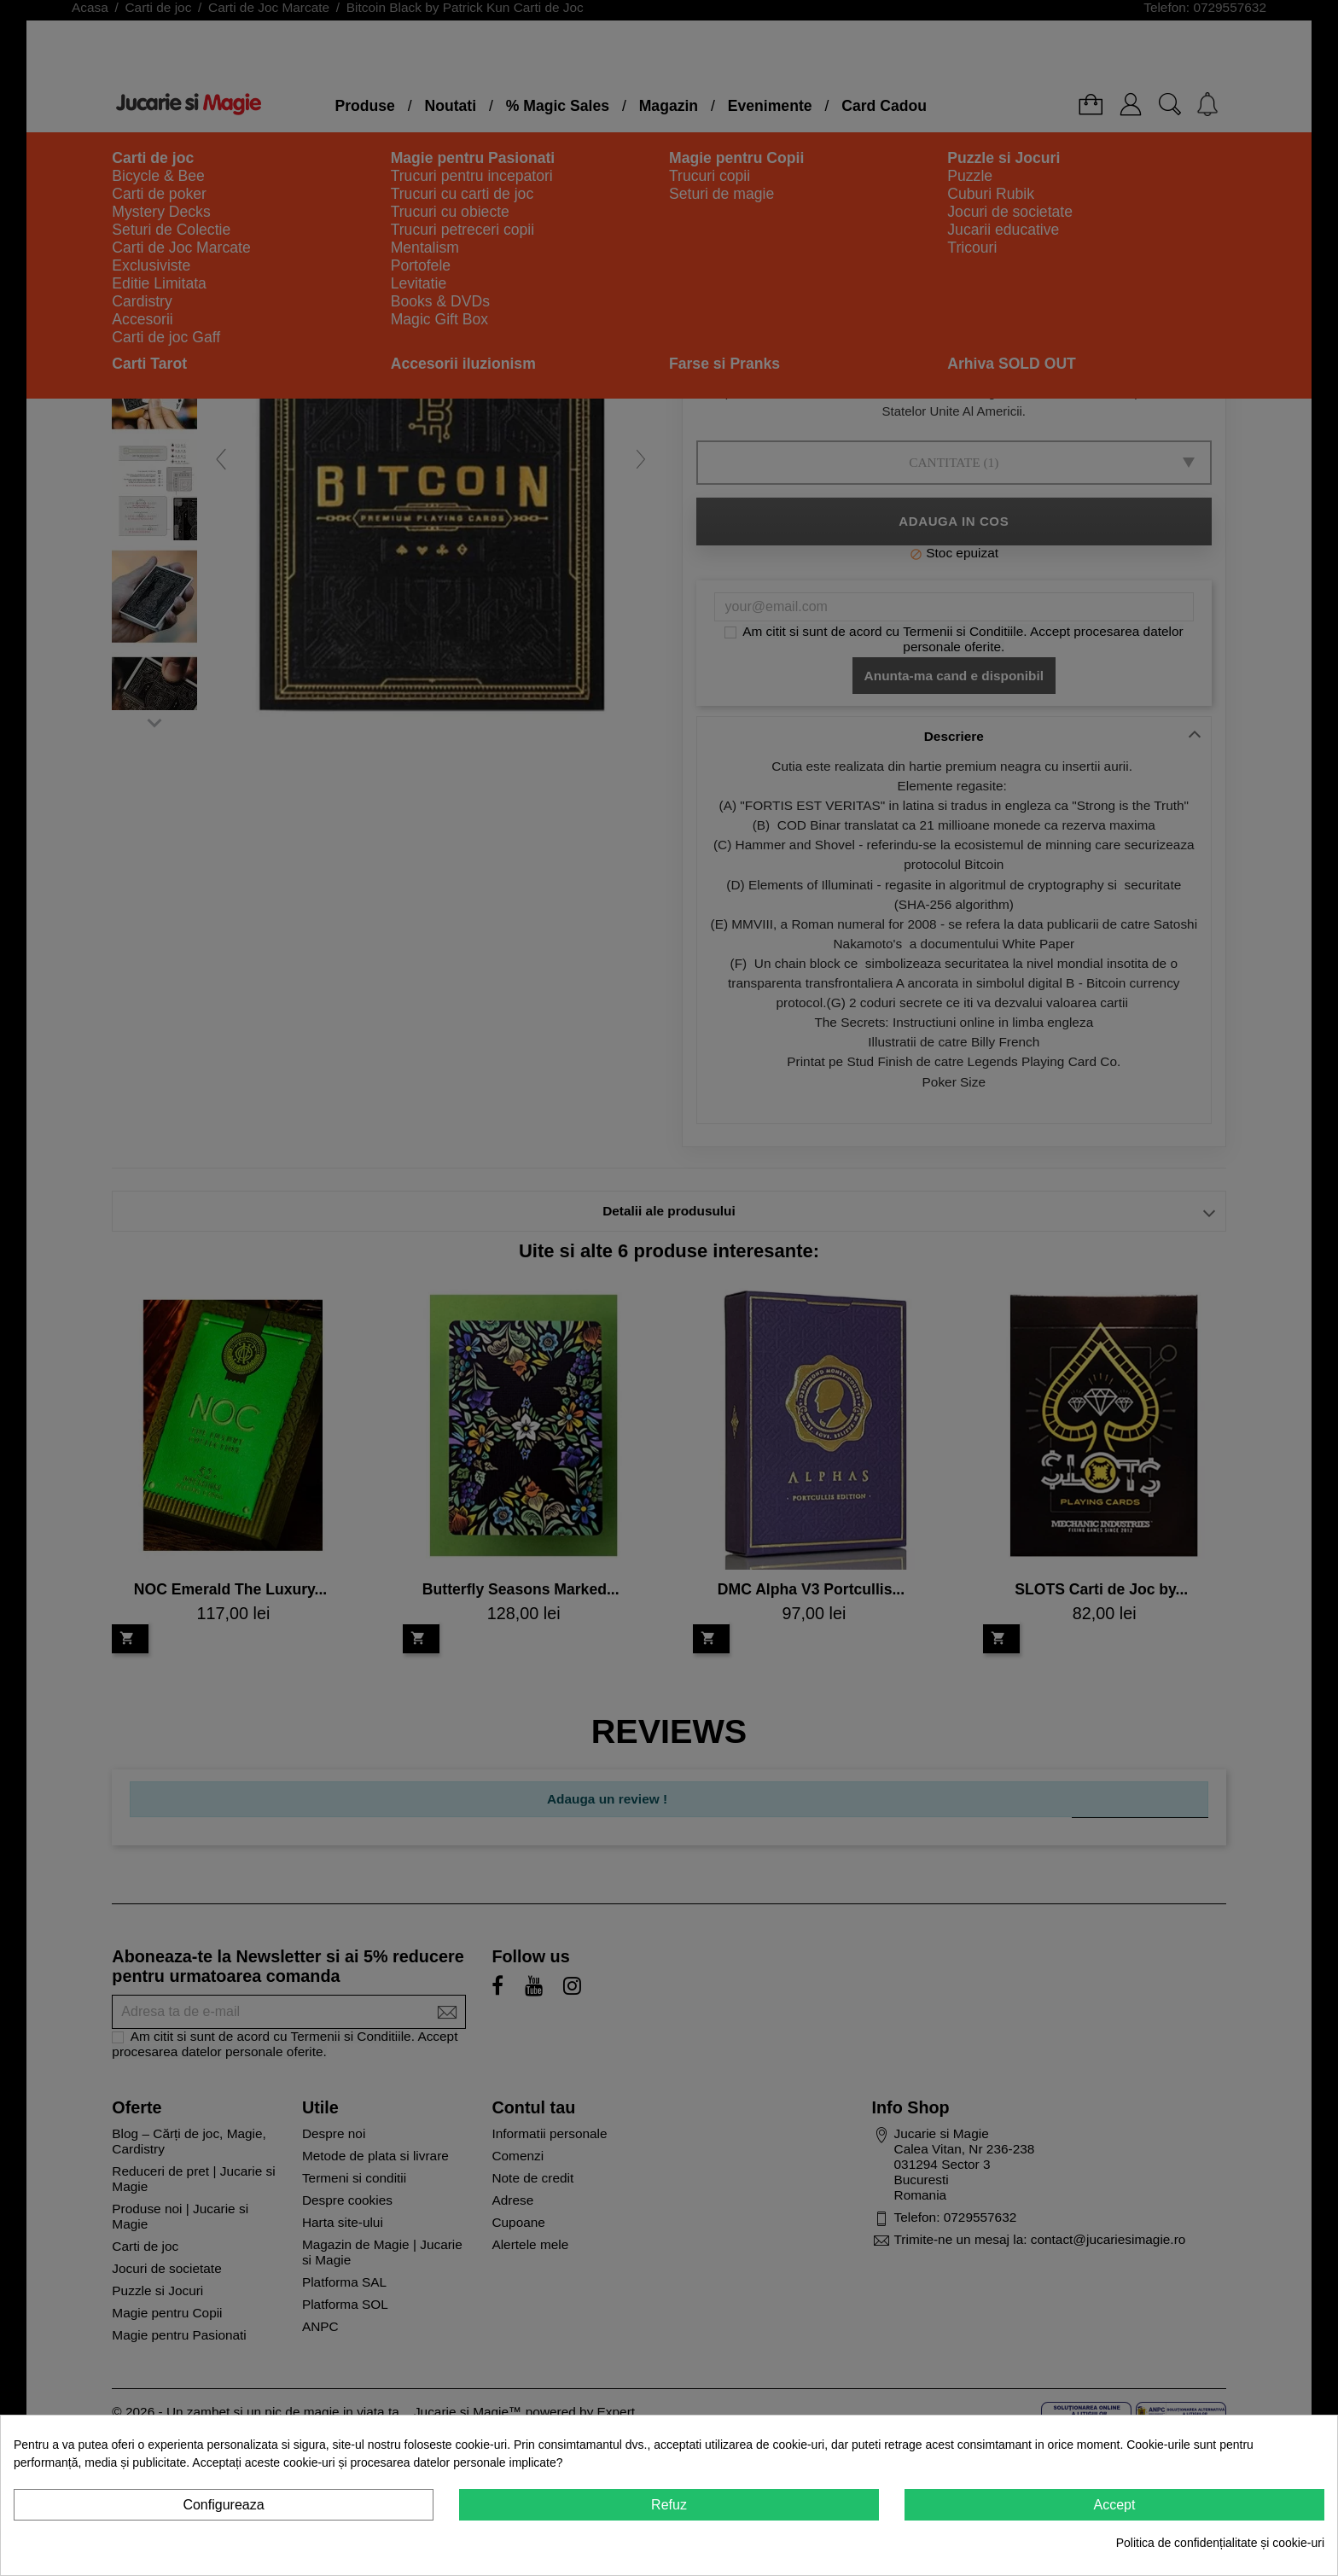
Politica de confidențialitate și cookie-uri (1220, 2543)
